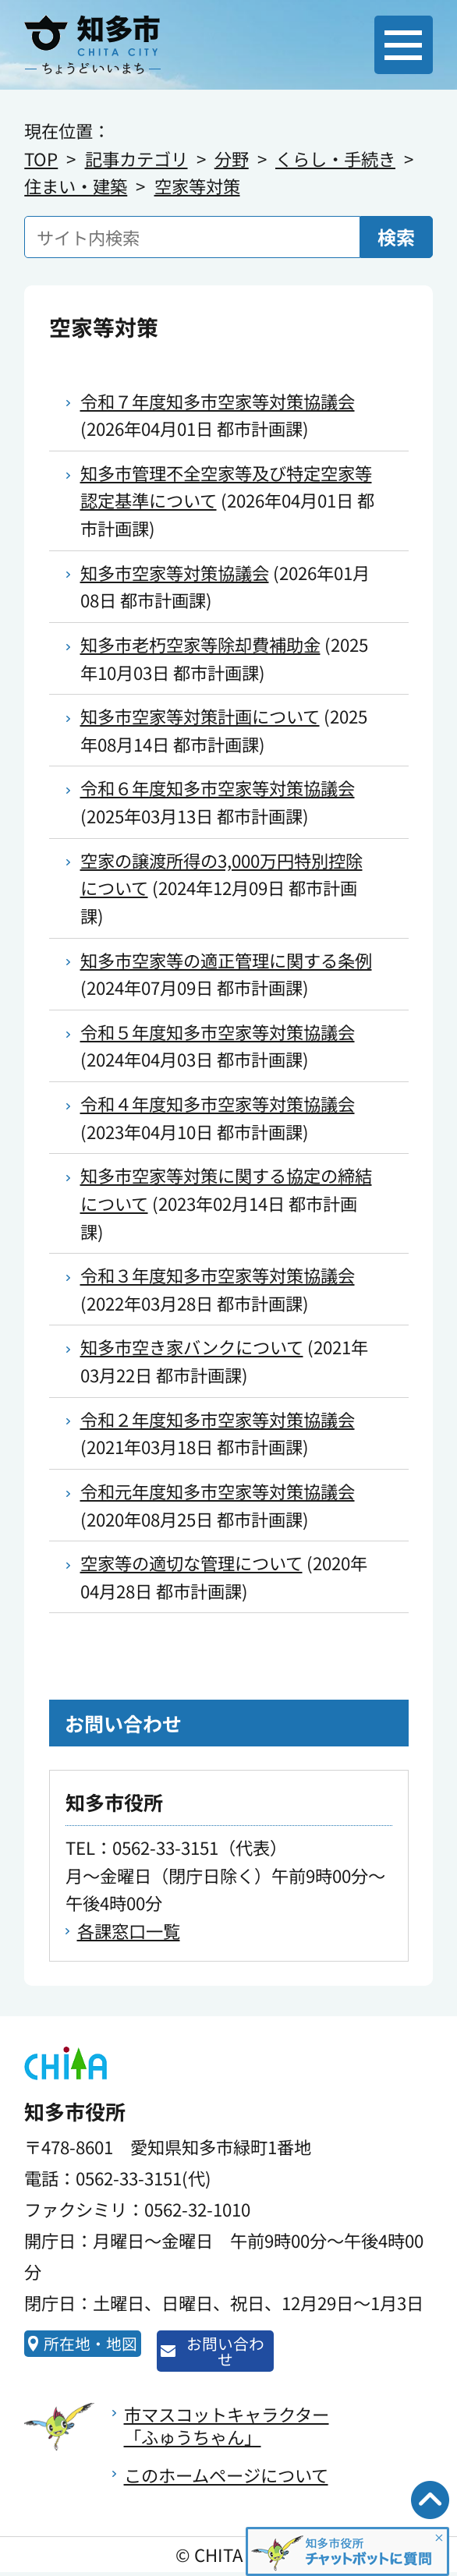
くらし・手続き (335, 158)
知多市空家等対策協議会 (174, 572)
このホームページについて (226, 2478)
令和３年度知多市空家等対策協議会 (217, 1274)
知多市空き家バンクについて (191, 1346)
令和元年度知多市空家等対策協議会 (217, 1490)
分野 (231, 158)
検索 (396, 236)
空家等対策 (197, 185)
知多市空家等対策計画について (200, 715)
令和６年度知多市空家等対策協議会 (217, 787)
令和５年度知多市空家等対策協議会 (217, 1031)
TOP (41, 158)
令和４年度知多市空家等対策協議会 (217, 1103)
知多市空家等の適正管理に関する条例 (226, 959)
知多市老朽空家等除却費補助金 (200, 644)
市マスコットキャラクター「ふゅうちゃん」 (226, 2429)
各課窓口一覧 (128, 1930)
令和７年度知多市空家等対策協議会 (217, 400)
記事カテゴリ (136, 158)
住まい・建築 (75, 185)
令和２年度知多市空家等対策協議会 (217, 1419)
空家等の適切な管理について (191, 1562)
